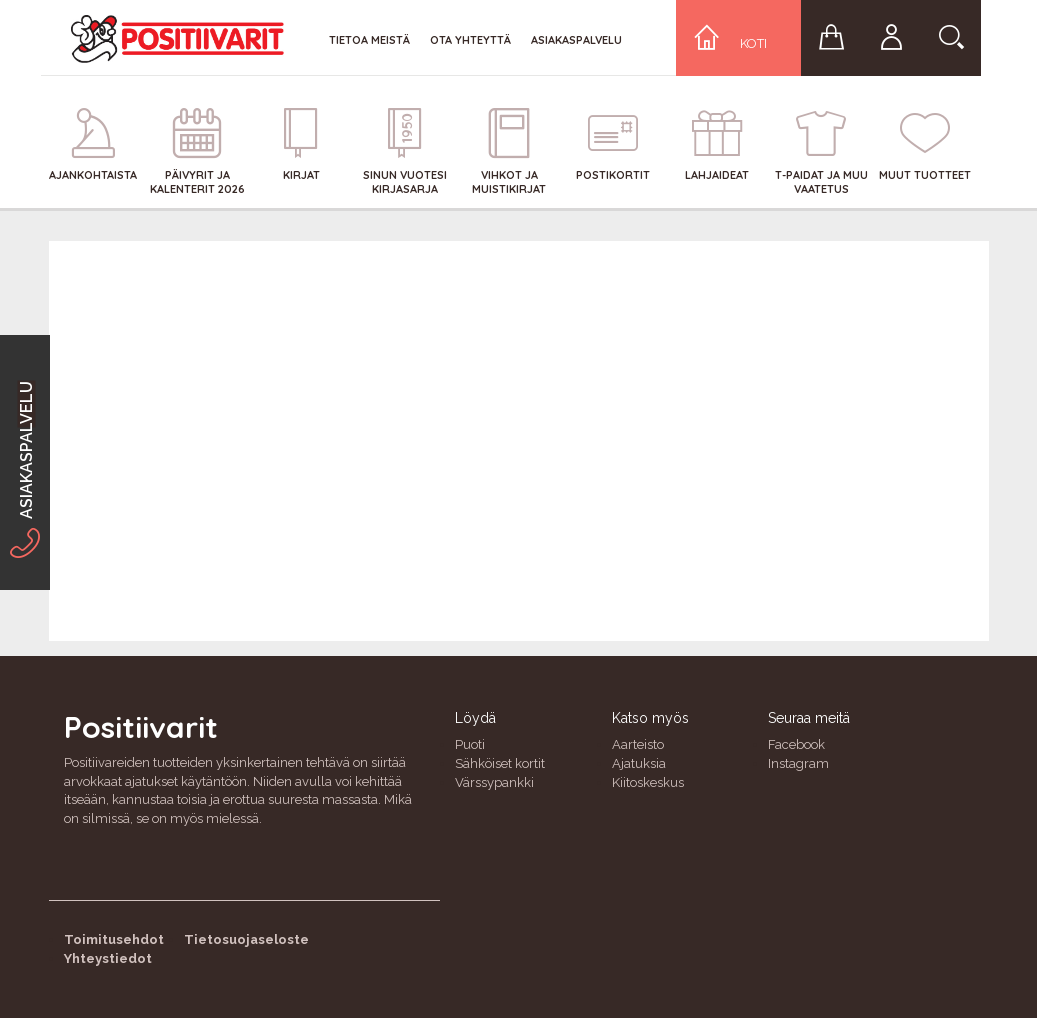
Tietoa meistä (369, 40)
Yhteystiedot (108, 958)
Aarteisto (638, 744)
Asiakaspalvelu (576, 40)
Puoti (470, 744)
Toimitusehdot (114, 939)
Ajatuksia (639, 763)
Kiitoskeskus (648, 782)
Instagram (798, 763)
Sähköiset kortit (500, 763)
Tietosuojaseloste (246, 939)
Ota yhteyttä (470, 40)
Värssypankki (494, 782)
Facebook (796, 744)
